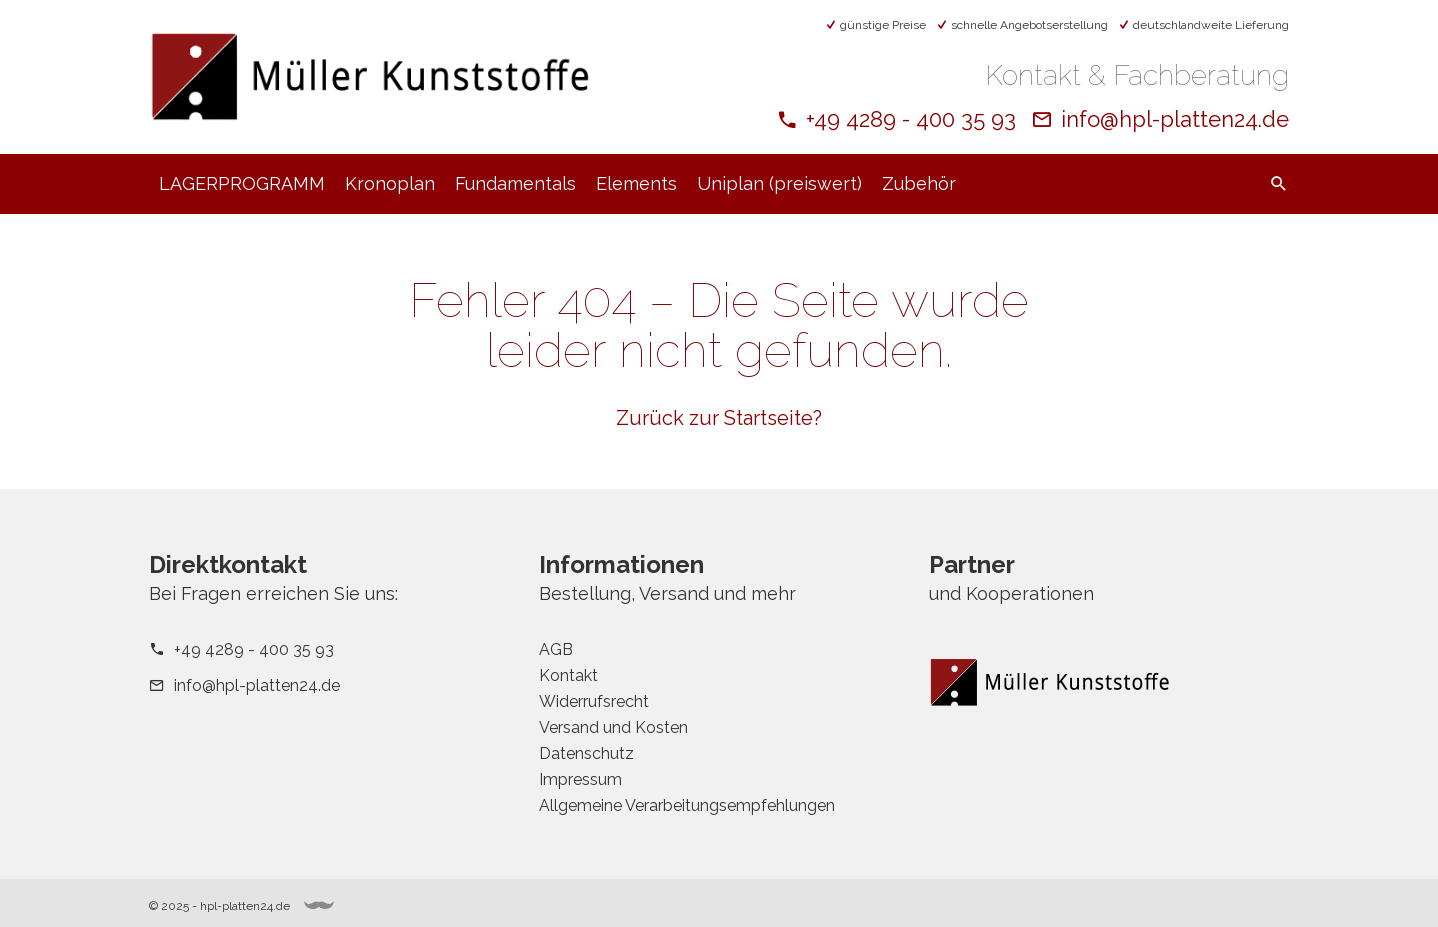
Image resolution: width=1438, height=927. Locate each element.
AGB (556, 649)
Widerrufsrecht (594, 701)
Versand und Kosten (613, 727)
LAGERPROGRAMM (242, 183)
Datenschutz (586, 753)
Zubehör (919, 183)
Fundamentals (515, 183)
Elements (636, 183)
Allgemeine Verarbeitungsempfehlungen (687, 805)
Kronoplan (390, 183)
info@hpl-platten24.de (1175, 119)
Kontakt (568, 675)
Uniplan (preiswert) (779, 183)
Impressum (580, 779)
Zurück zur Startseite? (719, 418)
